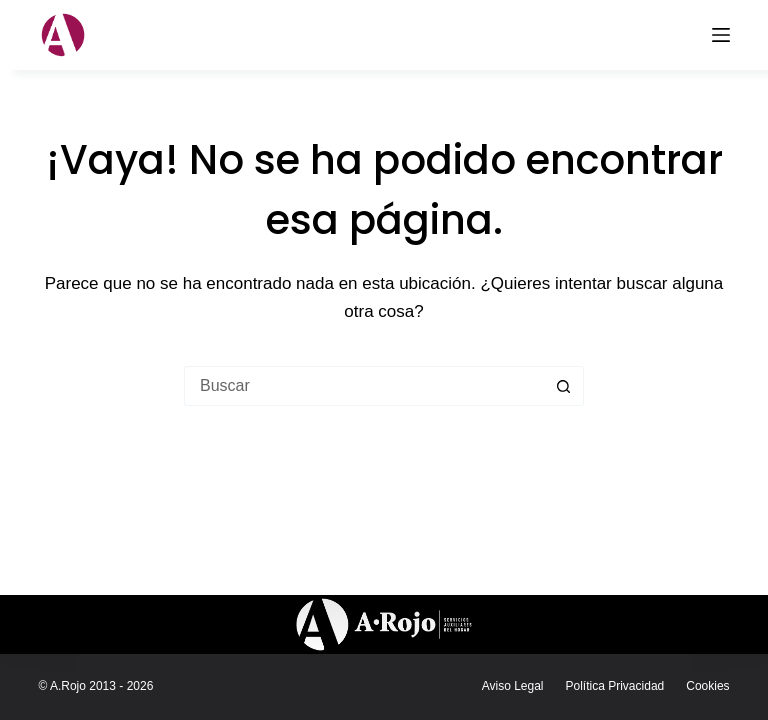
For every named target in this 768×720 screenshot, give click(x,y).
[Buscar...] (364, 386)
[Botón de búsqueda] (564, 386)
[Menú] (721, 35)
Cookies (707, 686)
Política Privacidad (615, 686)
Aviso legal (513, 686)
